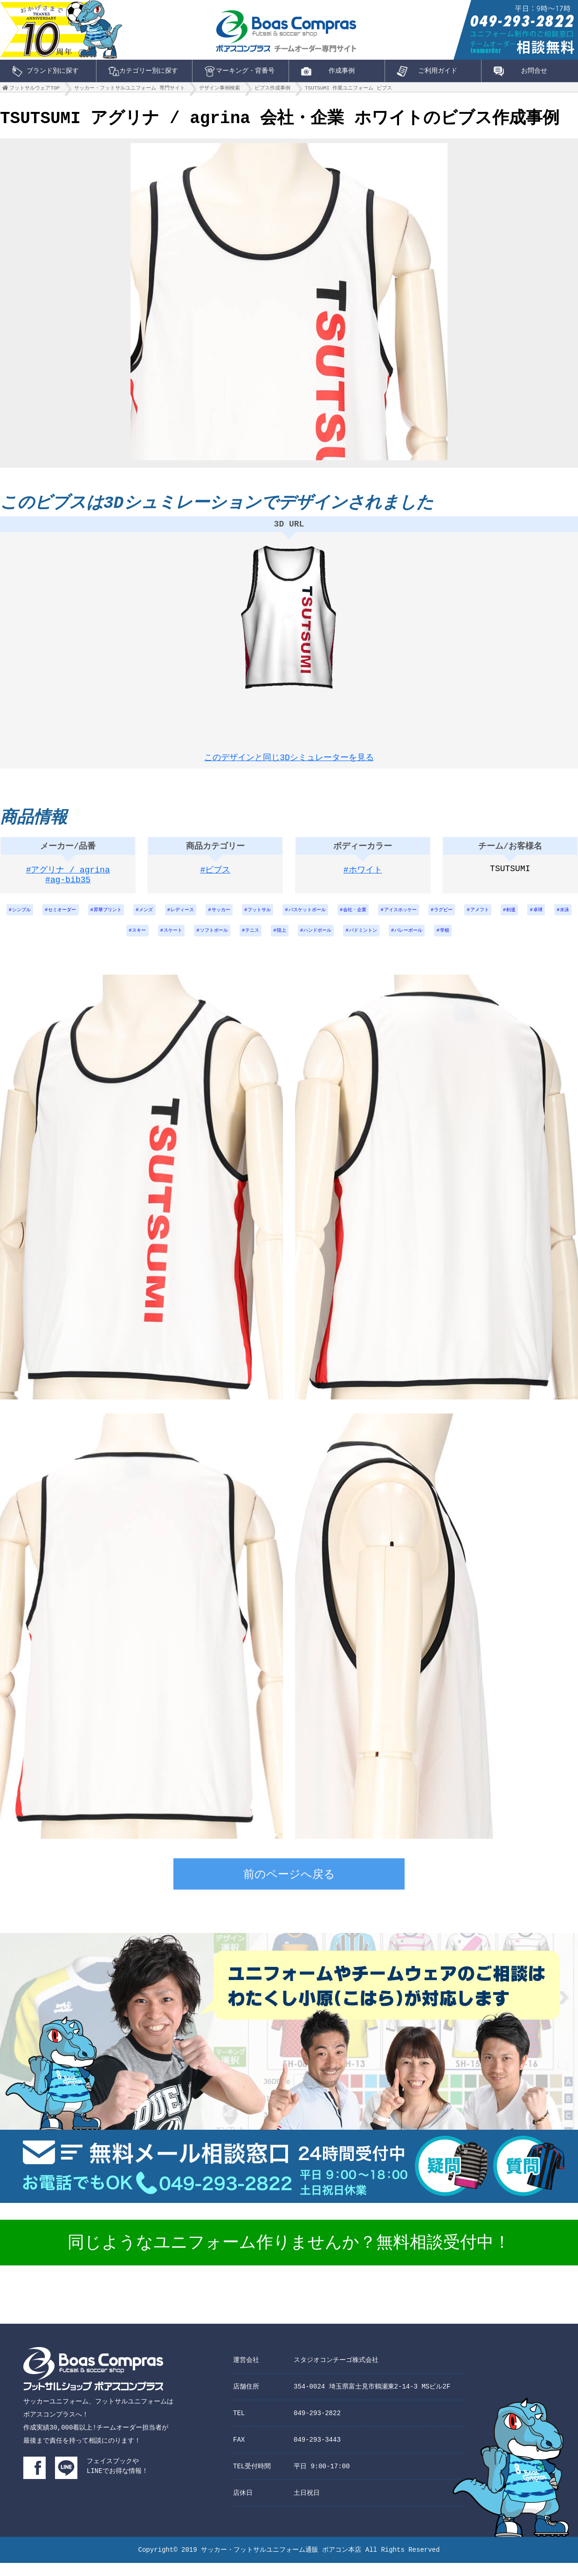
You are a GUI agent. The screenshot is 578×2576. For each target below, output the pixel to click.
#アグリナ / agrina (68, 877)
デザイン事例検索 (219, 90)
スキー (160, 943)
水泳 (126, 943)
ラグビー (516, 918)
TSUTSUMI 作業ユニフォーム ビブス (348, 90)
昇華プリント (124, 918)
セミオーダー (71, 918)
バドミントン (421, 943)
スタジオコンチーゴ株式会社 (336, 2372)
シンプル (23, 918)
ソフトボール (247, 943)
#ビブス (215, 877)
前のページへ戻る (289, 1889)
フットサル (301, 918)
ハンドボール (368, 943)
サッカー (256, 918)
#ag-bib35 (67, 888)
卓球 (96, 943)
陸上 (325, 943)
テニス (292, 943)
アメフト (558, 918)
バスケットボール (356, 918)
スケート (200, 943)
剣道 (65, 943)
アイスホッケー (466, 918)
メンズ (169, 918)
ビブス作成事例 (272, 90)
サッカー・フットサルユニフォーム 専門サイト (129, 90)
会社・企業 (413, 918)
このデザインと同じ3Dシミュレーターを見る (289, 757)
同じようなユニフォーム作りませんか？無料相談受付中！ (289, 2256)
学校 (516, 943)
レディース (211, 918)
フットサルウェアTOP (34, 90)
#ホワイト (363, 877)
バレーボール (474, 943)
